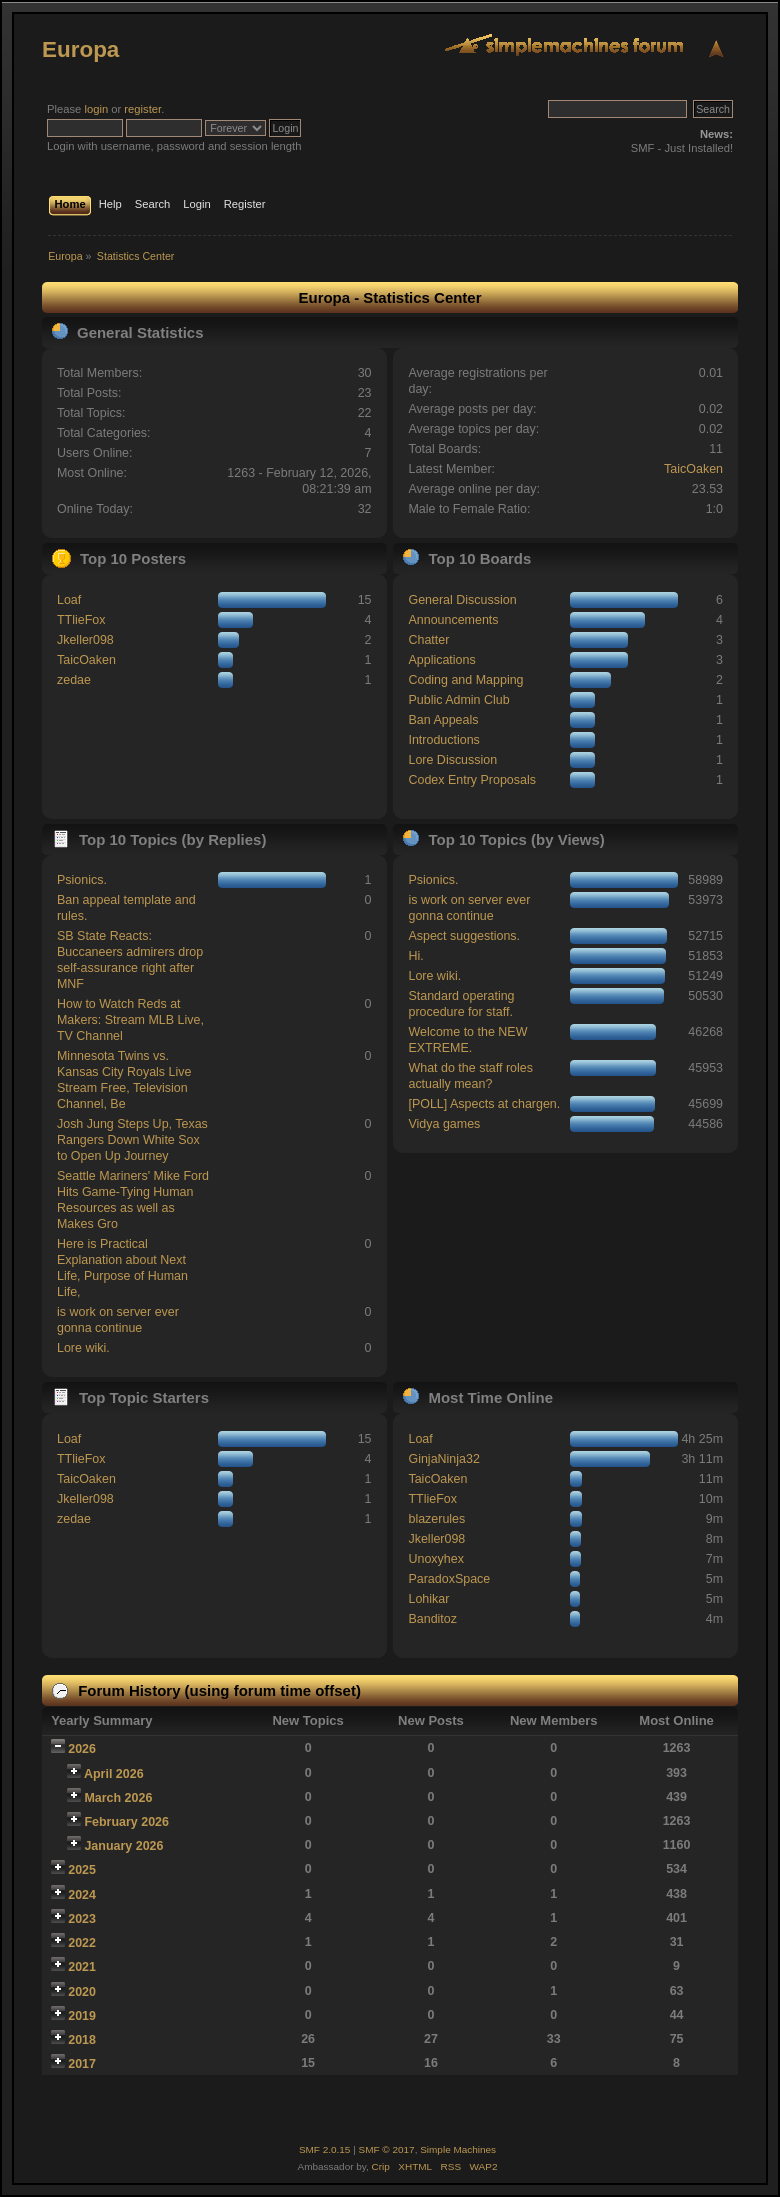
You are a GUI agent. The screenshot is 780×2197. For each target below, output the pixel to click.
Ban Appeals (443, 720)
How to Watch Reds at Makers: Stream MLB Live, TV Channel (130, 1020)
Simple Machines (458, 2149)
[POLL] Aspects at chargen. (484, 1104)
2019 (82, 2016)
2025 (82, 1870)
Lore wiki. (83, 1348)
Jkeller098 (85, 640)
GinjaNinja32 (443, 1459)
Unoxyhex (435, 1559)
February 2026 (126, 1822)
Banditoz (432, 1619)
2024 (82, 1895)
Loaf (69, 600)
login (96, 109)
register (142, 109)
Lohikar (428, 1599)
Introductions (443, 740)
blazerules (436, 1519)
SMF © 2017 (387, 2149)
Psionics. (82, 880)
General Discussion (462, 600)
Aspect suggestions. (464, 936)
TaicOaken (693, 469)
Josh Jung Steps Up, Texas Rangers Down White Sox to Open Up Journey (132, 1140)
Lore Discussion (452, 760)
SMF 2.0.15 (325, 2149)
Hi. (415, 956)
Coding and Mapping (465, 680)
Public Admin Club (458, 700)
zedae (74, 680)
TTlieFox (81, 620)
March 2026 (118, 1798)
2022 (82, 1943)
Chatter (428, 640)
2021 (82, 1967)
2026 (82, 1749)
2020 (82, 1992)
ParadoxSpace (449, 1579)
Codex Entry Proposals (472, 780)
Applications (441, 660)
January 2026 (123, 1846)
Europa (80, 49)
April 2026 (114, 1774)
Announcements (453, 620)
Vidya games (444, 1124)
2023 (82, 1919)
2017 (82, 2064)
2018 (82, 2040)
